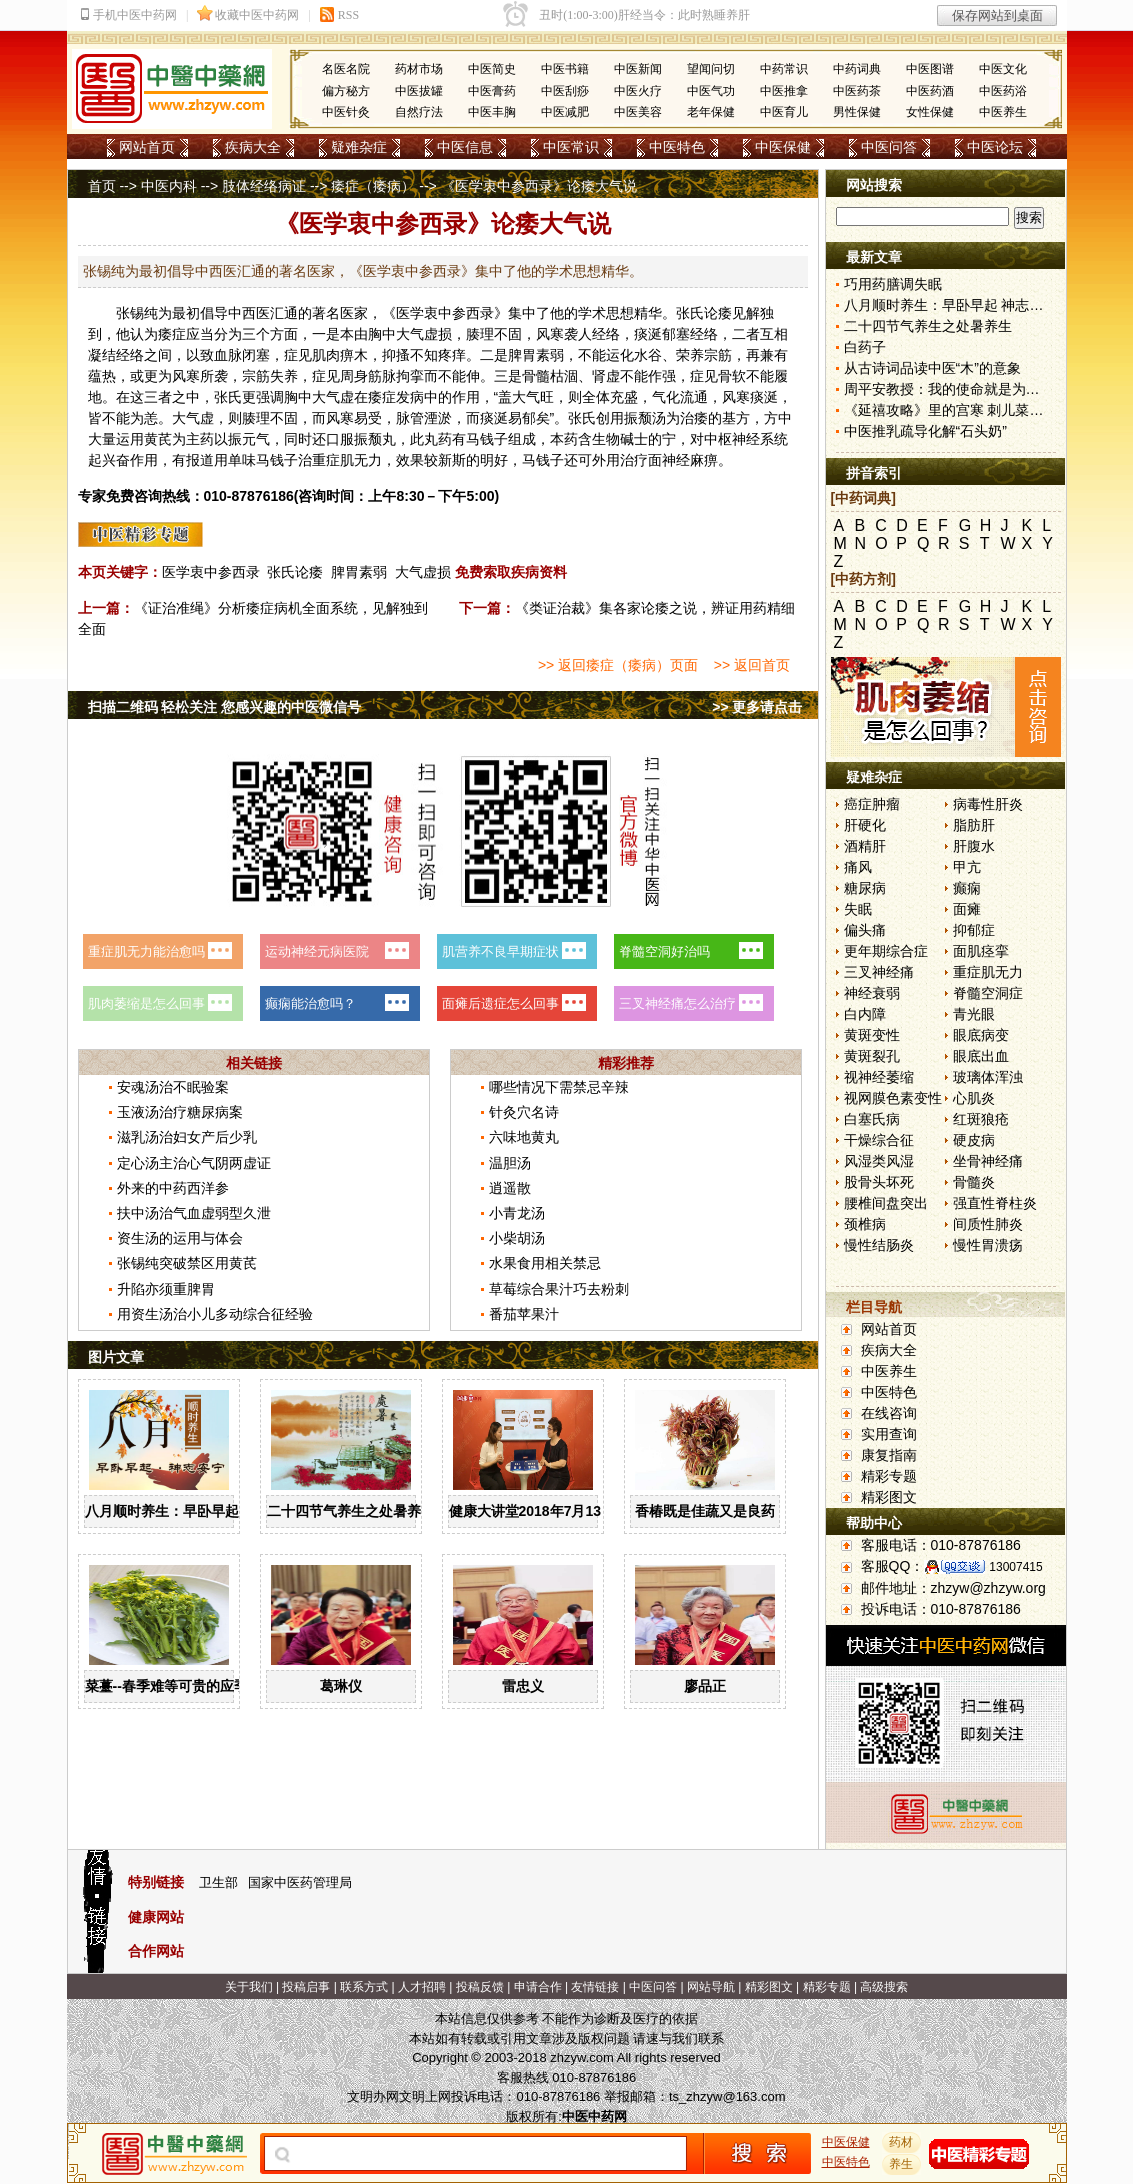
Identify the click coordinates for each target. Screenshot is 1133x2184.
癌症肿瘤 (872, 804)
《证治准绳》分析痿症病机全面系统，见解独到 (281, 608)
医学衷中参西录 (211, 572)
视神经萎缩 (879, 1077)
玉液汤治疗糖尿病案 (180, 1112)
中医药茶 (857, 91)
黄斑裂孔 (872, 1056)
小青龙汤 (517, 1213)
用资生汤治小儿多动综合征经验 (215, 1314)
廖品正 (705, 1686)
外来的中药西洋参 (173, 1188)
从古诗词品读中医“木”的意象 (932, 368)
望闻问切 (711, 69)
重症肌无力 (988, 972)
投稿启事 (306, 1987)
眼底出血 (981, 1056)
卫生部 (218, 1882)
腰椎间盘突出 (886, 1203)
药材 (901, 2142)
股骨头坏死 (879, 1182)
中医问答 (889, 147)
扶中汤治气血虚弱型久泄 (194, 1213)
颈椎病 (865, 1224)
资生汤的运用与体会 (180, 1238)
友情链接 (595, 1987)
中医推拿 (784, 91)
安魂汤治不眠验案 (173, 1087)
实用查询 (889, 1434)
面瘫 (967, 909)
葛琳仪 (341, 1686)
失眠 (858, 909)
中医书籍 (565, 69)
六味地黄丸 (524, 1137)
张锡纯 (137, 313)
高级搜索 (884, 1987)
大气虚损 (423, 572)
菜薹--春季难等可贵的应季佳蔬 (180, 1686)
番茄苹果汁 (524, 1314)
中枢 (718, 439)
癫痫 (967, 888)
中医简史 (492, 69)
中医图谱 (930, 69)
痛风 (858, 867)
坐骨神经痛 (988, 1161)
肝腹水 (974, 846)
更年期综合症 (886, 951)
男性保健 (857, 112)
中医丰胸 (492, 112)
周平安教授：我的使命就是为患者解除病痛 (977, 389)
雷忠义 (523, 1686)
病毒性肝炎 (988, 804)
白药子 (865, 347)
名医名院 (346, 69)
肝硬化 (865, 825)
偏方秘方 (346, 91)
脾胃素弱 (359, 572)
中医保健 (783, 147)
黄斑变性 (872, 1035)
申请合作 (538, 1987)
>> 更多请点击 (757, 707)
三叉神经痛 (879, 972)
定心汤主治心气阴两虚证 (194, 1163)
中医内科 (169, 186)
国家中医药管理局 (300, 1882)
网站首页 (147, 147)
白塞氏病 (872, 1119)
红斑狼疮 (981, 1119)
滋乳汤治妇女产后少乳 (187, 1137)
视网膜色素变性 (893, 1098)
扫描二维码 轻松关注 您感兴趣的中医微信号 (225, 707)
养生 (901, 2164)
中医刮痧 (565, 91)
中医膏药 (492, 91)
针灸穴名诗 (524, 1112)
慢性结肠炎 (879, 1245)
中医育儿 (784, 112)
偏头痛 (865, 930)
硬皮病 (974, 1140)
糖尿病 (865, 888)
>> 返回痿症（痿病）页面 (618, 665)
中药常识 (784, 69)
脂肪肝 (974, 825)
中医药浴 (1003, 91)
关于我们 (249, 1987)
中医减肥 (565, 112)
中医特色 (677, 147)
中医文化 (1003, 69)
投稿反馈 (480, 1987)
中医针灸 (346, 112)
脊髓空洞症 (988, 993)
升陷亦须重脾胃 (166, 1289)
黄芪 (158, 439)
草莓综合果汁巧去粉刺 (559, 1289)
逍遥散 (510, 1188)
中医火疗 (638, 91)
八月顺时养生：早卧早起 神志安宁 (192, 1511)
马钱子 (487, 439)
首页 (102, 186)
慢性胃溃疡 (988, 1245)
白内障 (865, 1014)
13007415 (1015, 1567)
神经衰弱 (872, 993)
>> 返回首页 (752, 665)
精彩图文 (889, 1497)
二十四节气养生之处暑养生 (351, 1511)
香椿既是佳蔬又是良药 (705, 1511)
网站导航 (711, 1987)
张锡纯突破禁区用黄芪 (187, 1263)
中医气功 (711, 91)
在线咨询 (889, 1413)
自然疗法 (419, 112)
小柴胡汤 (517, 1238)
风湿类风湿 (879, 1161)
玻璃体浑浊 (988, 1077)
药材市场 (419, 69)
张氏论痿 (295, 572)
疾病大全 (253, 147)
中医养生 (1003, 112)
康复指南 (889, 1455)
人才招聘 (422, 1987)
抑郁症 (974, 930)
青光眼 (974, 1014)
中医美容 (638, 112)
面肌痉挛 (981, 951)
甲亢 (967, 867)
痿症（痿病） (373, 186)
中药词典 (857, 69)
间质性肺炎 (988, 1224)
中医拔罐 (419, 91)
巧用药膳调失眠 (893, 284)
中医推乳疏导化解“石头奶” (925, 431)
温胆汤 (510, 1163)
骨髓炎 (974, 1182)
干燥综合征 (879, 1140)
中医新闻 (638, 69)
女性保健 (930, 112)
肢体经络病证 (264, 186)
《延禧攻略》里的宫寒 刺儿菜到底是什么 (972, 410)
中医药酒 (930, 91)
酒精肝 (865, 846)
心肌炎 (974, 1098)
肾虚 (606, 376)
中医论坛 (995, 147)
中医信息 (465, 147)
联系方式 (364, 1987)
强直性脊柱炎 (995, 1203)
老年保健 (711, 112)
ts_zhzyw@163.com (727, 2096)
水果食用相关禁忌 (545, 1263)
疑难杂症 (359, 147)
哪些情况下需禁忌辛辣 (559, 1087)
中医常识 (571, 147)
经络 (606, 334)
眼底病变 (981, 1035)
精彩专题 (889, 1476)
